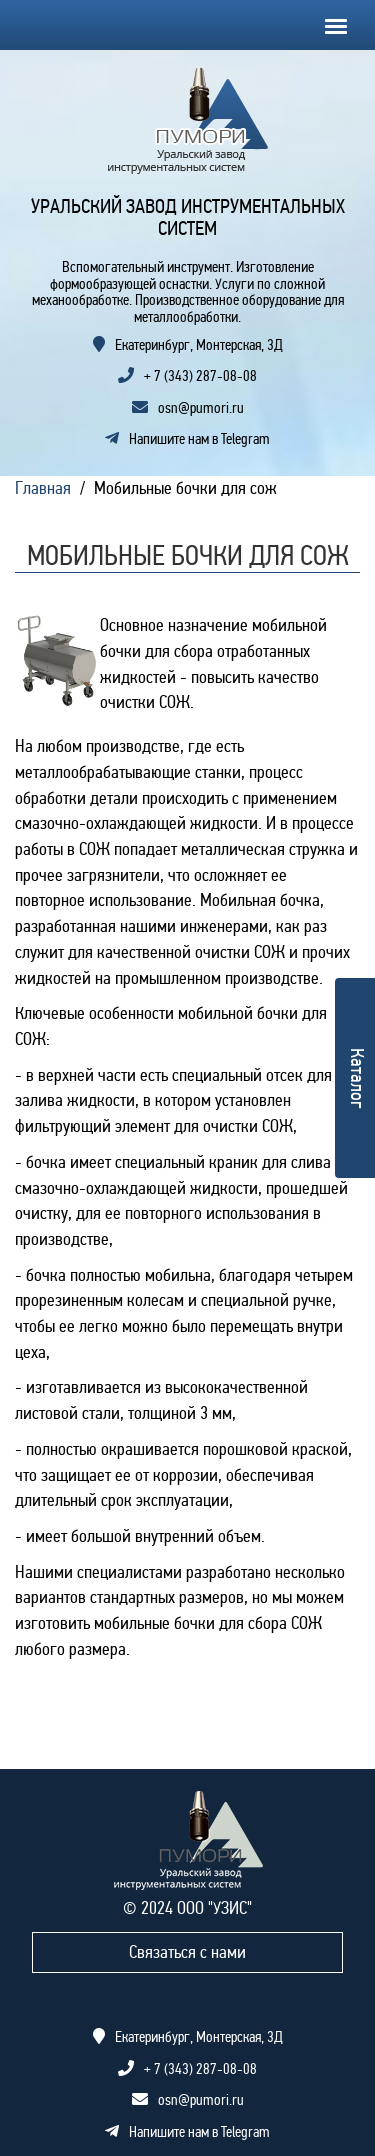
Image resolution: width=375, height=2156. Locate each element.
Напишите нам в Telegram (187, 439)
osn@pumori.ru (201, 408)
